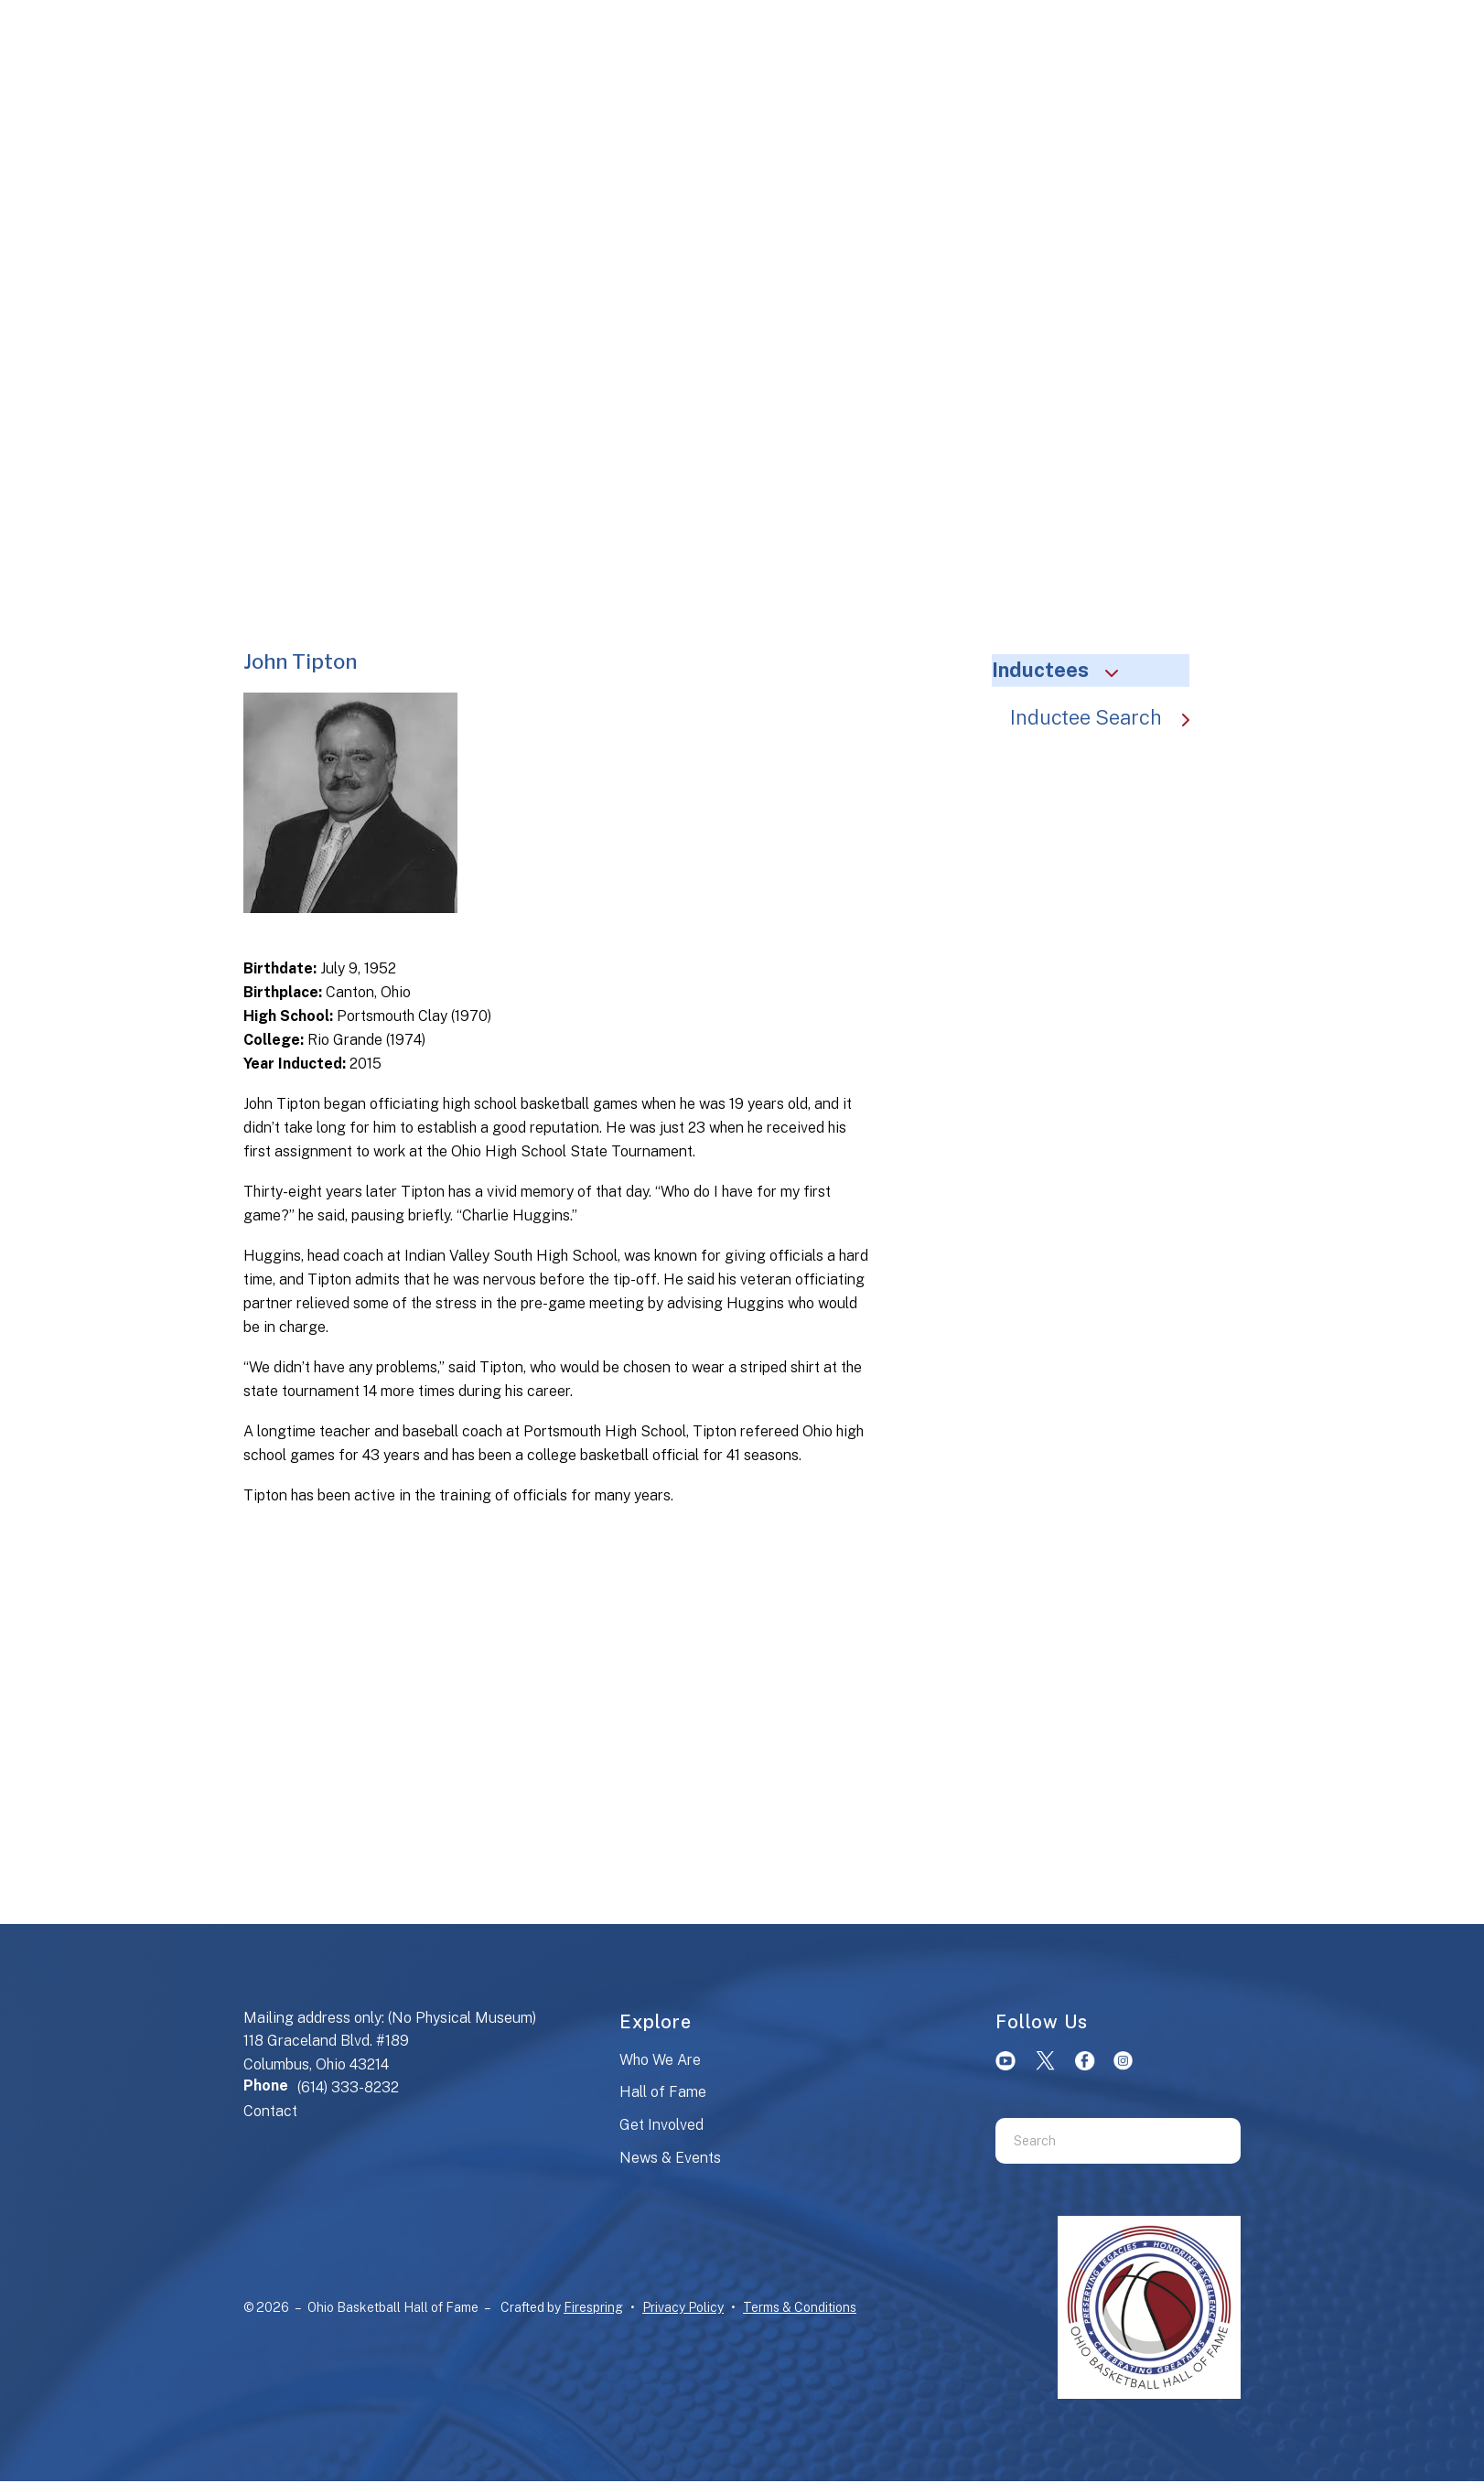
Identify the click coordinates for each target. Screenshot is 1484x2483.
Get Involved (661, 2125)
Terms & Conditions (799, 2307)
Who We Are (660, 2060)
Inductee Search (1109, 717)
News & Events (670, 2157)
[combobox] (1095, 2141)
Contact (270, 2111)
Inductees (1063, 670)
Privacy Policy (683, 2307)
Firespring (593, 2307)
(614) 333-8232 (348, 2087)
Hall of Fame (662, 2092)
